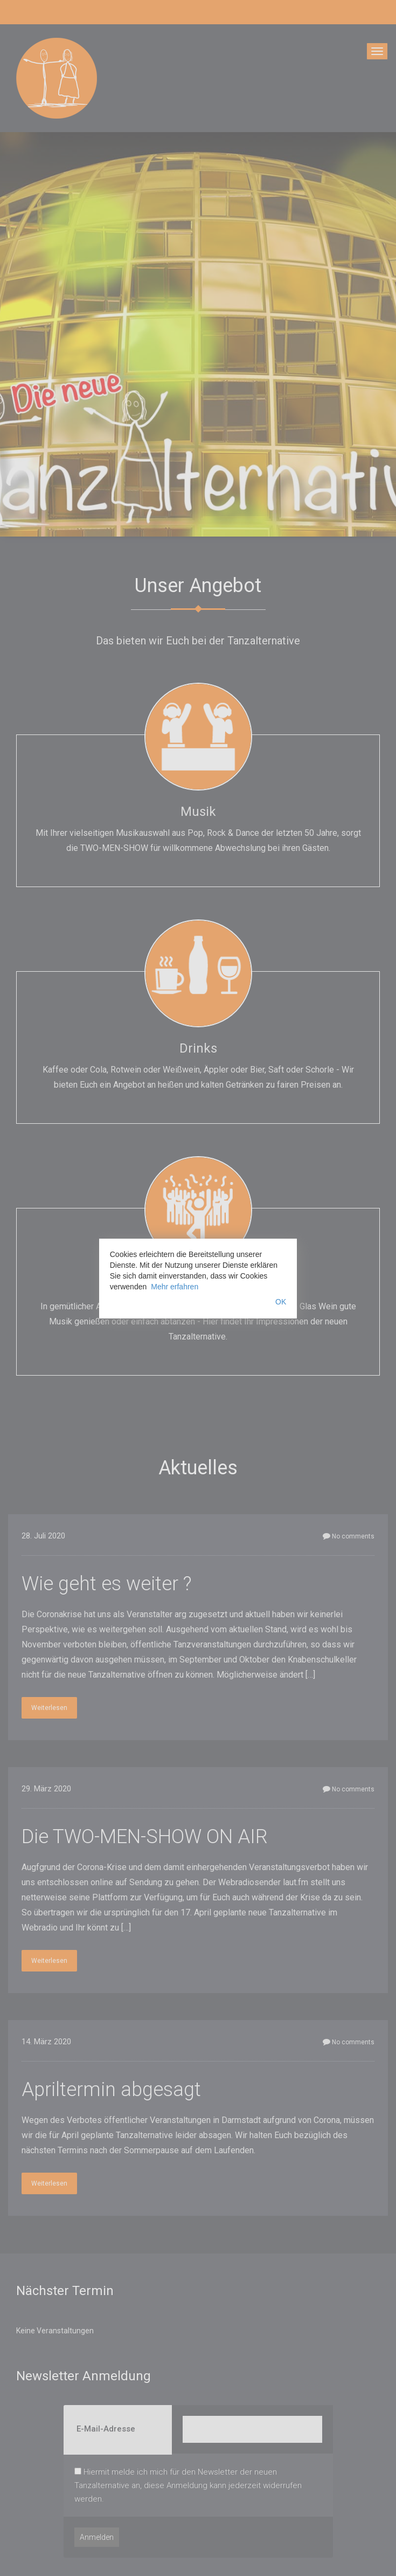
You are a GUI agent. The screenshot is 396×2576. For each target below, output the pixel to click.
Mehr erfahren (174, 1286)
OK (280, 1301)
